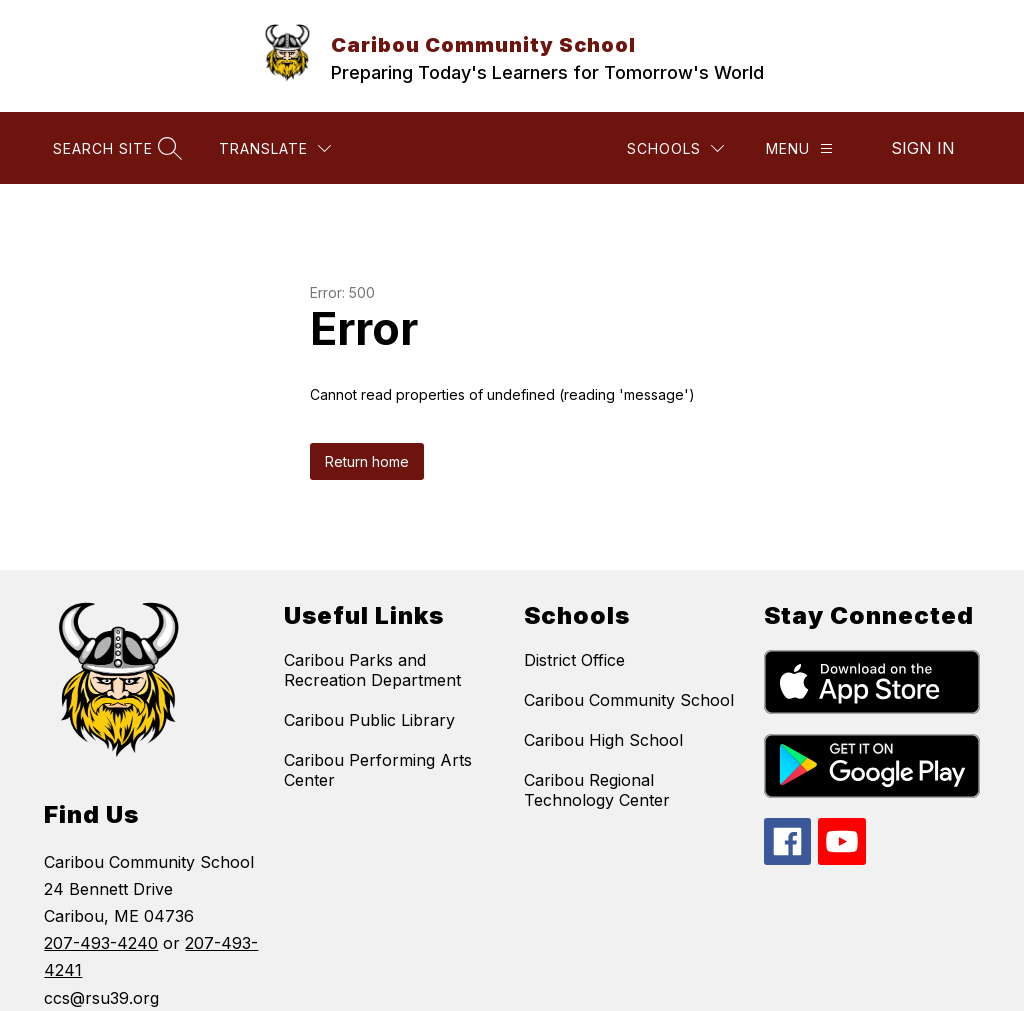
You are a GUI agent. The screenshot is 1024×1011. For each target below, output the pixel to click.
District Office (574, 660)
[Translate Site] (275, 148)
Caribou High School (603, 740)
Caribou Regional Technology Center (597, 790)
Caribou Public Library (369, 720)
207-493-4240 (101, 943)
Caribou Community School (629, 700)
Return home (367, 461)
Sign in (923, 148)
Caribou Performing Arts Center (378, 770)
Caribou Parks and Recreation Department (372, 670)
